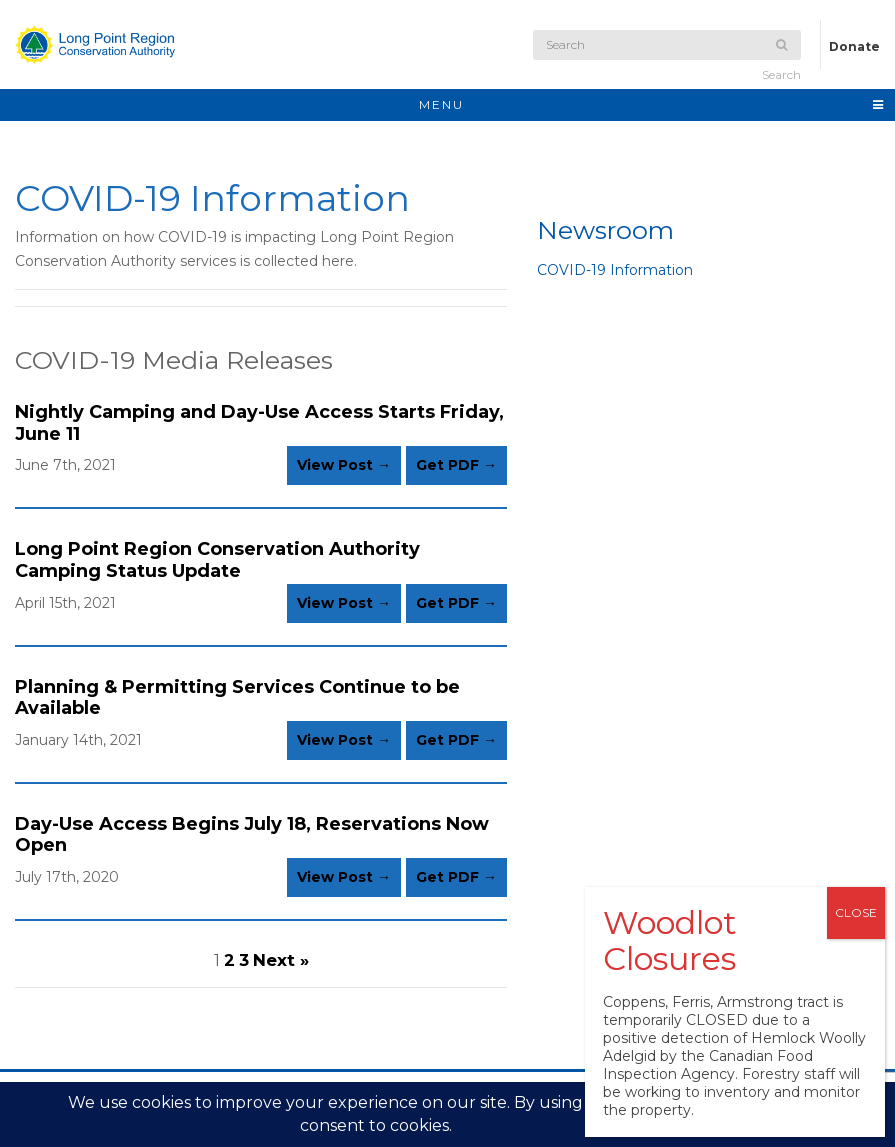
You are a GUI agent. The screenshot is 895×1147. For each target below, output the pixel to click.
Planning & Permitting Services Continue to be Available (237, 698)
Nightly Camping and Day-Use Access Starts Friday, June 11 (259, 423)
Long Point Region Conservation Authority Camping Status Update (217, 560)
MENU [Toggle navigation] (652, 104)
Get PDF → (456, 465)
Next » (281, 960)
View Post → (344, 465)
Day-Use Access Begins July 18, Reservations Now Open (252, 835)
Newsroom (605, 230)
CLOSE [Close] (856, 912)
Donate (854, 46)
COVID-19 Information (615, 270)
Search (781, 60)
